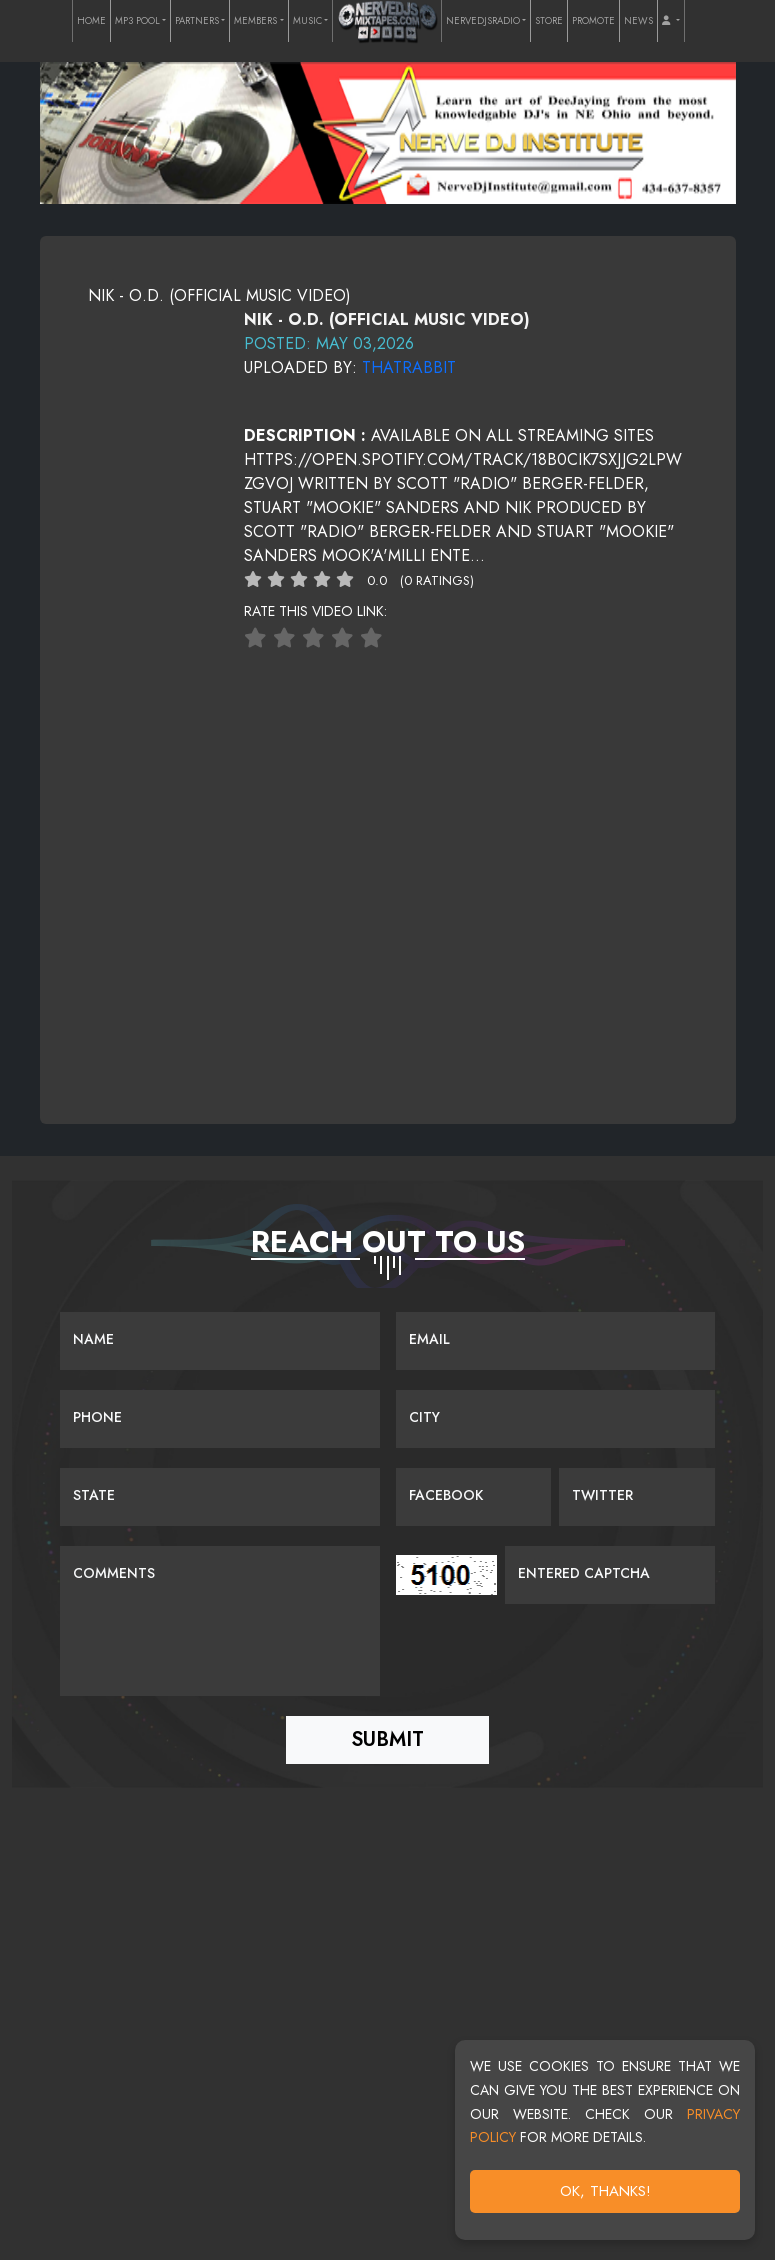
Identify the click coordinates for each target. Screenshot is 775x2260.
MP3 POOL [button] (137, 21)
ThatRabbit (409, 367)
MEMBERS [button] (255, 21)
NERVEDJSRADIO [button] (483, 21)
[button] (670, 21)
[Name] (220, 1341)
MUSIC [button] (307, 21)
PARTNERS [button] (197, 21)
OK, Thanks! (605, 2191)
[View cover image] (154, 319)
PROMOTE (593, 21)
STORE (549, 21)
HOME (91, 21)
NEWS (638, 21)
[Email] (556, 1341)
